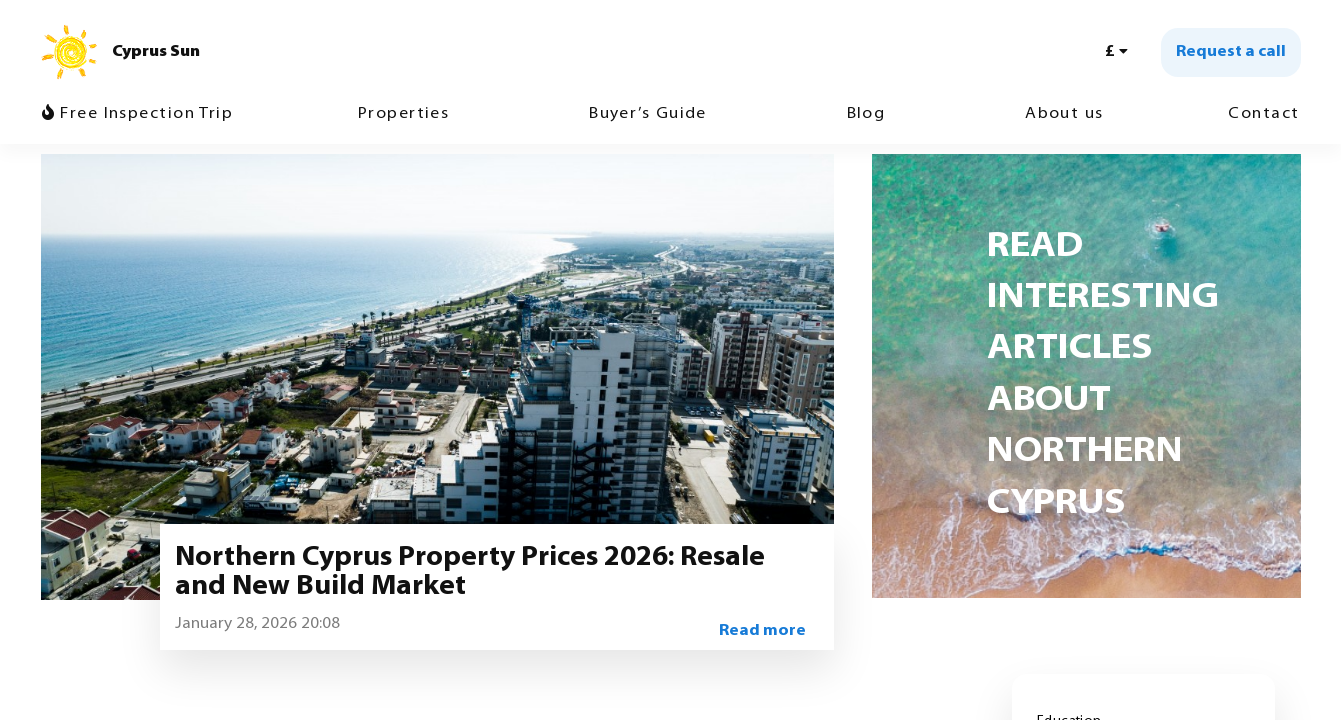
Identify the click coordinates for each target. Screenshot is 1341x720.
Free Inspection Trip (138, 113)
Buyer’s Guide (648, 114)
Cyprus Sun (156, 52)
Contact (1263, 114)
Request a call (1231, 52)
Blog (866, 114)
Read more (762, 631)
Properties (403, 114)
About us (1064, 114)
